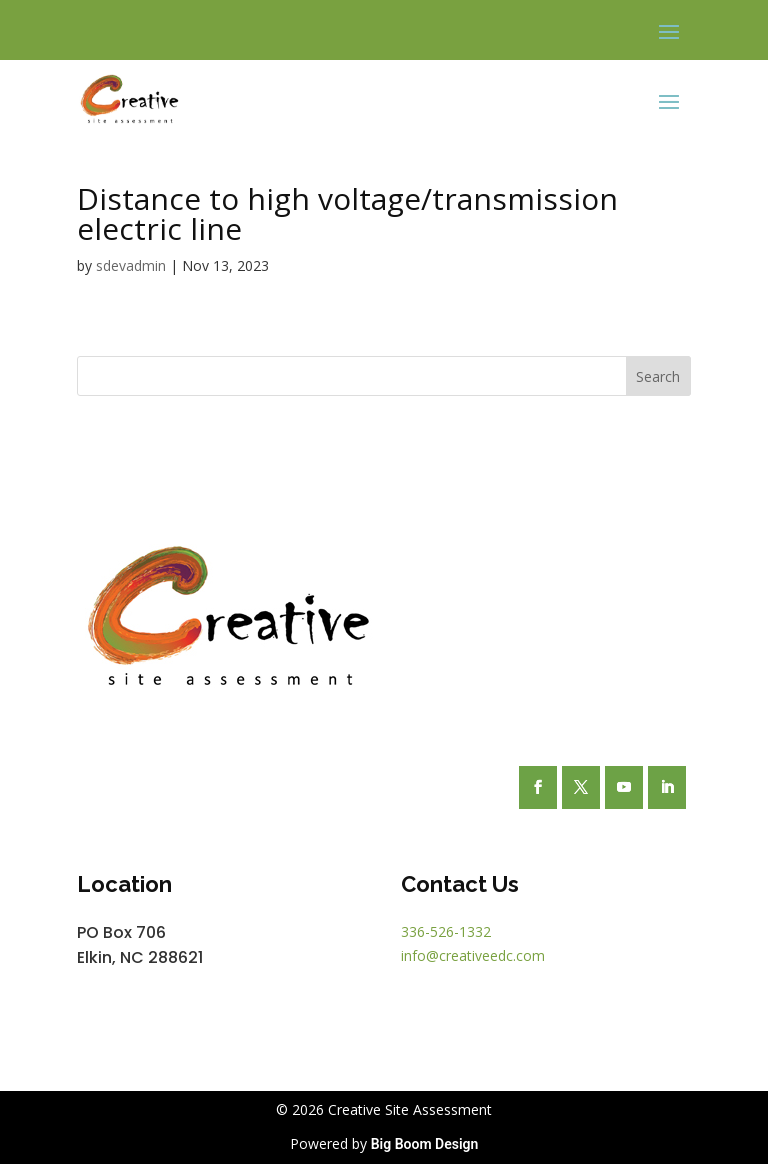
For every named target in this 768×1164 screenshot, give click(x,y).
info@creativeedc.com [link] (473, 955)
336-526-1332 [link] (446, 931)
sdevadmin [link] (131, 265)
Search (658, 376)
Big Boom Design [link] (425, 1144)
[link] (129, 100)
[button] (669, 31)
